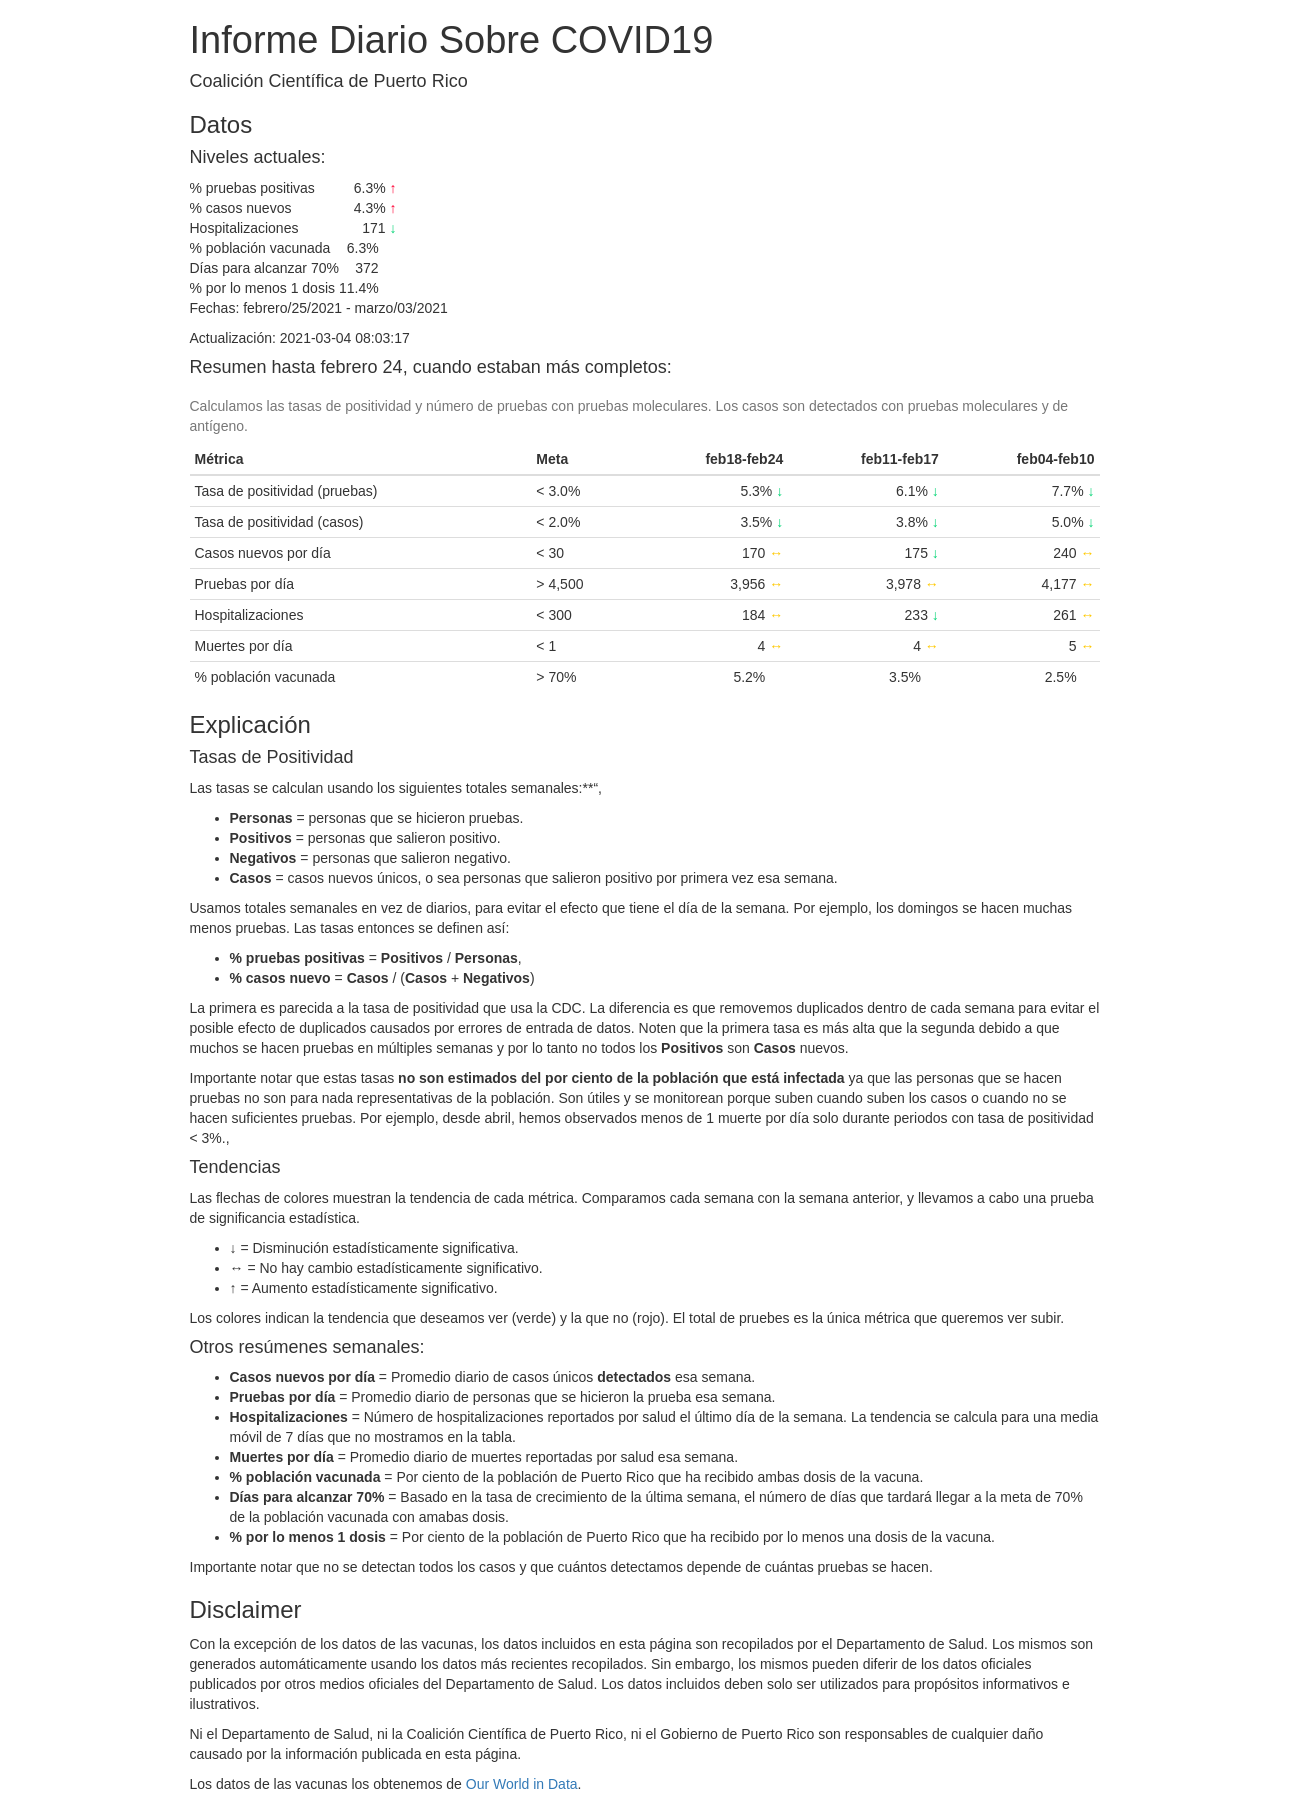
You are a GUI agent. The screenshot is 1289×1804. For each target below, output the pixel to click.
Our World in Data (522, 1784)
